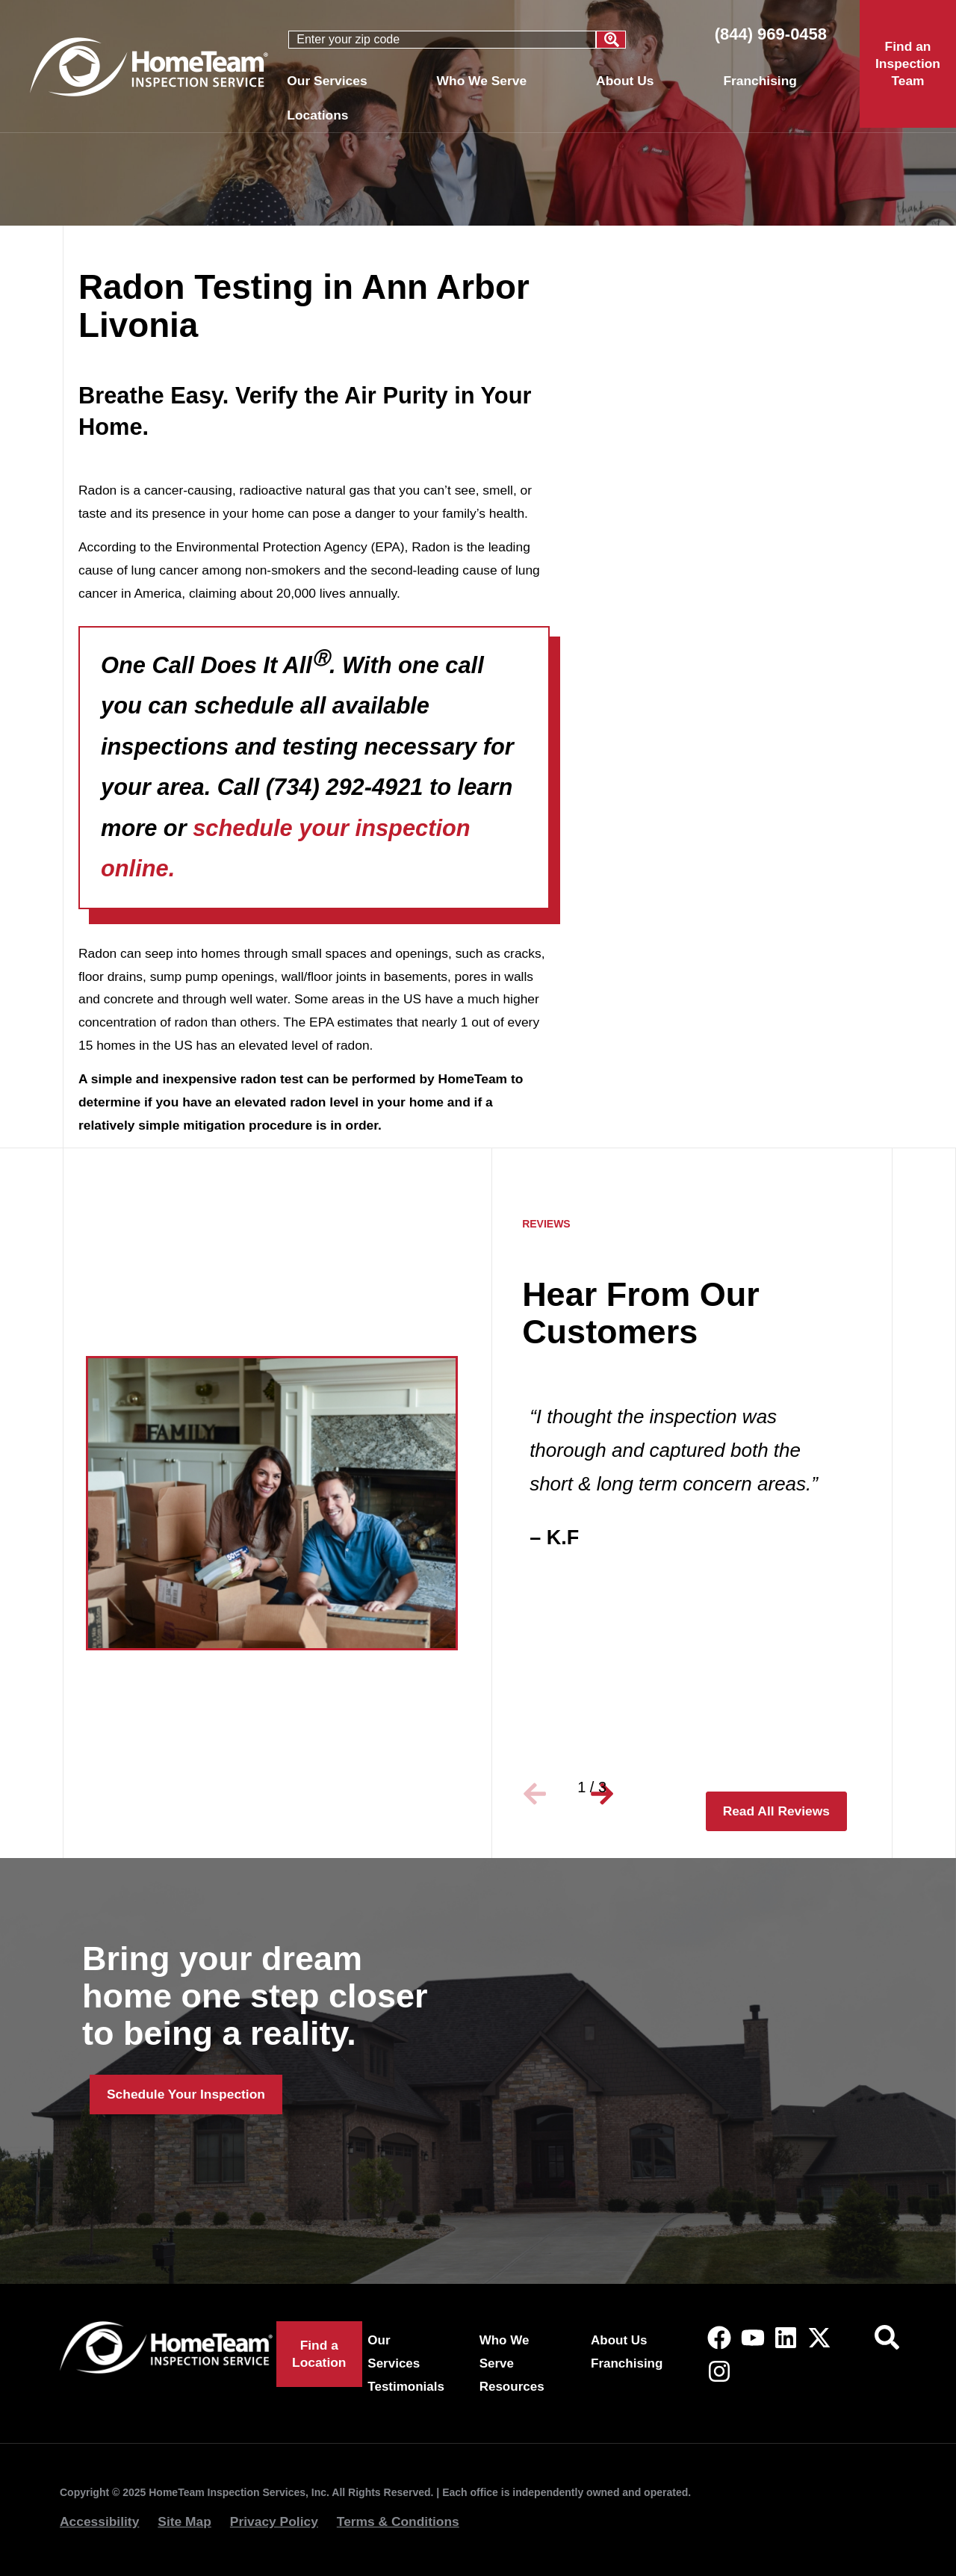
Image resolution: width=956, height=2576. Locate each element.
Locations (321, 115)
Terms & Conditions (398, 2521)
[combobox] (442, 40)
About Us (628, 80)
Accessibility (99, 2521)
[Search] (611, 40)
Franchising (760, 80)
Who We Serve (485, 80)
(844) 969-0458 (771, 34)
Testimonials (405, 2387)
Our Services (330, 80)
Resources (511, 2387)
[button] (541, 1787)
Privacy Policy (274, 2521)
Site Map (184, 2521)
